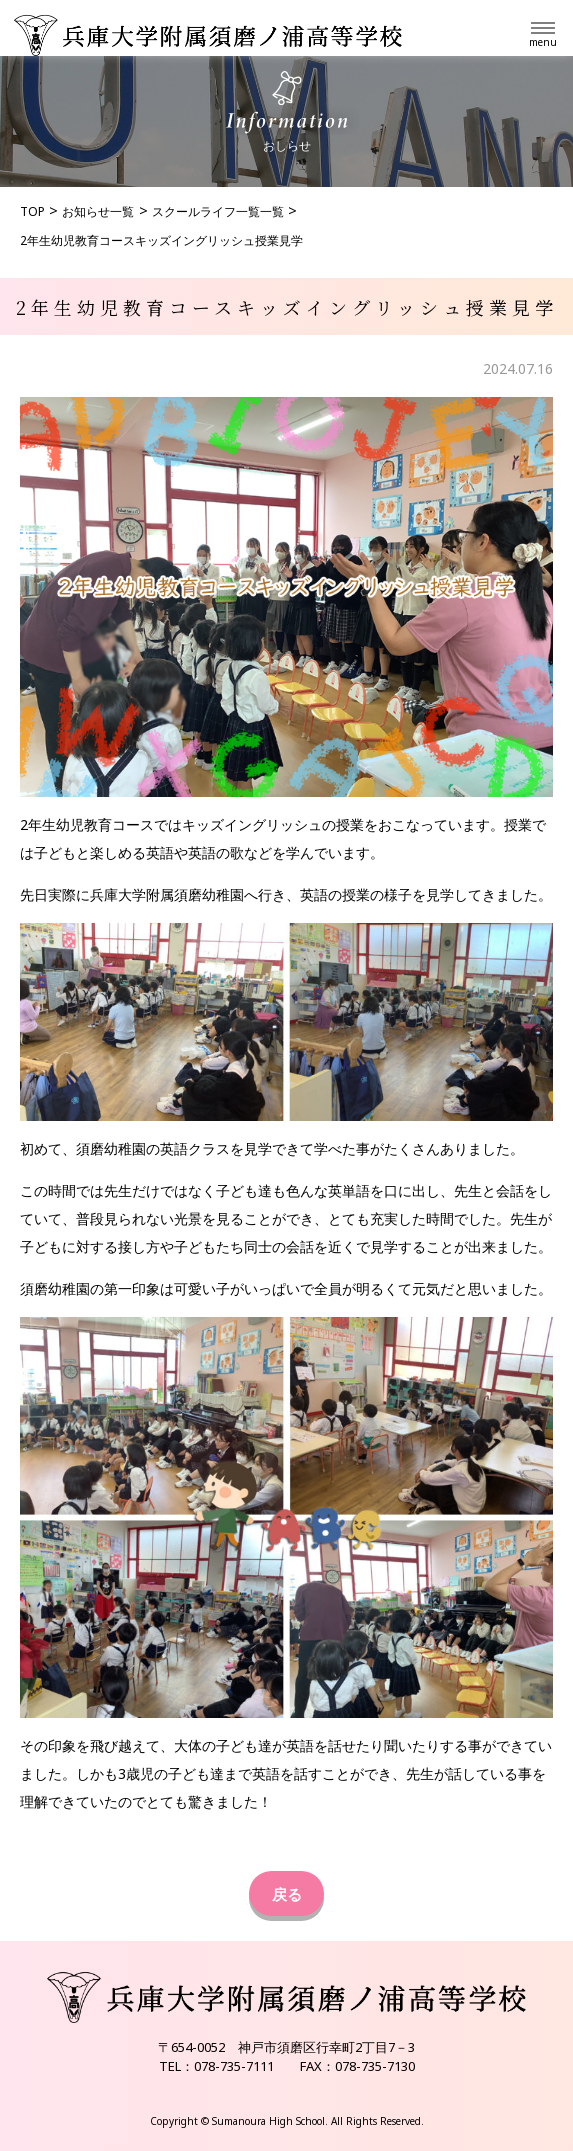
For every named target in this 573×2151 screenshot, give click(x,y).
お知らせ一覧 (98, 211)
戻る (287, 1894)
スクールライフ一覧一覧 (218, 211)
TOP (32, 211)
